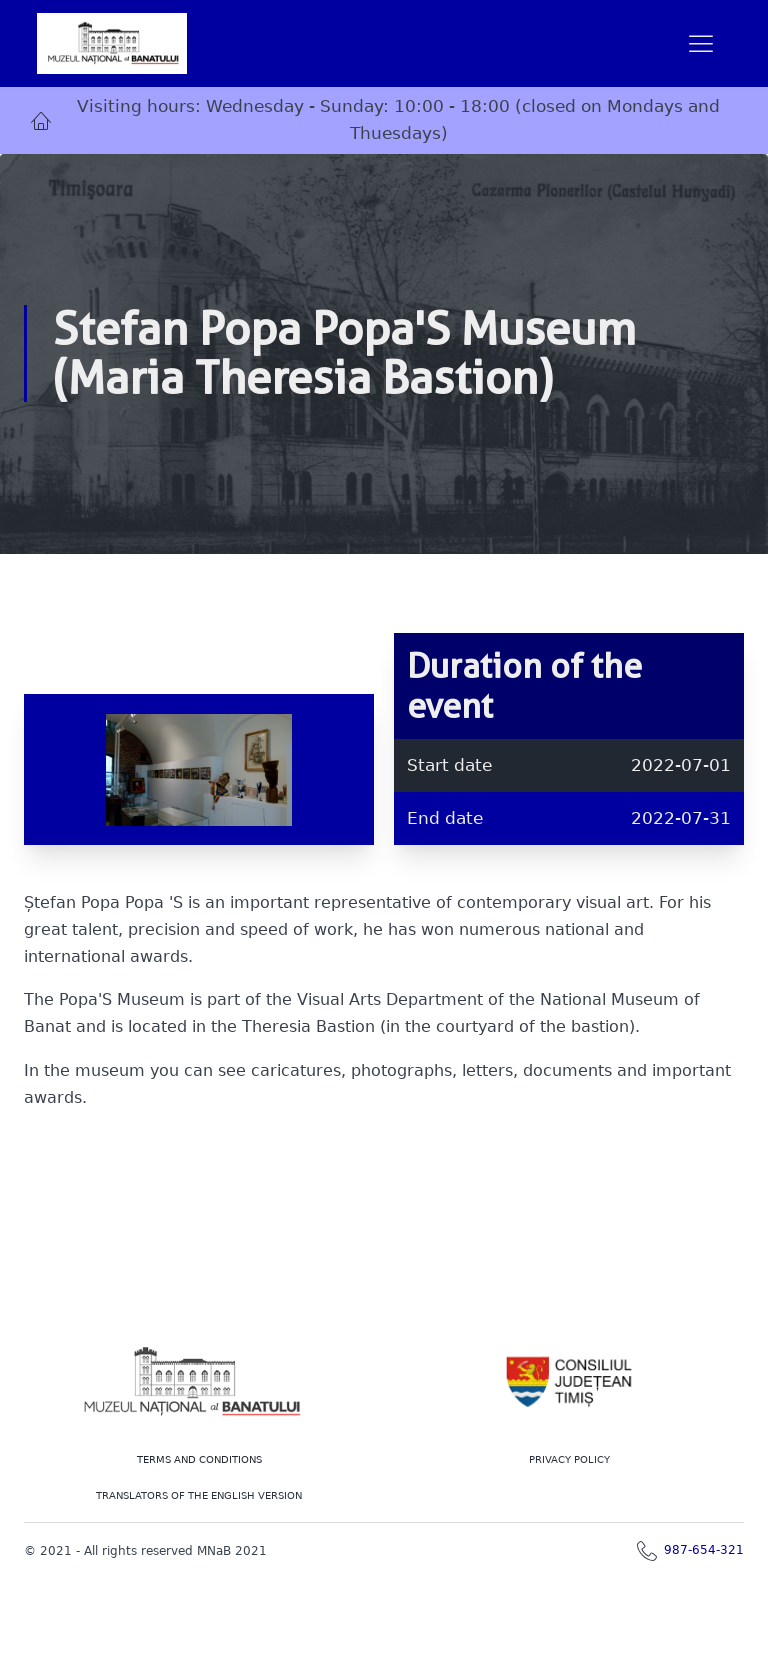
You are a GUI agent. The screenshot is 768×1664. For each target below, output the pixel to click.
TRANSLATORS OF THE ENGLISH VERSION (199, 1495)
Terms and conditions (199, 1459)
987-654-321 (704, 1550)
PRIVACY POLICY (569, 1459)
